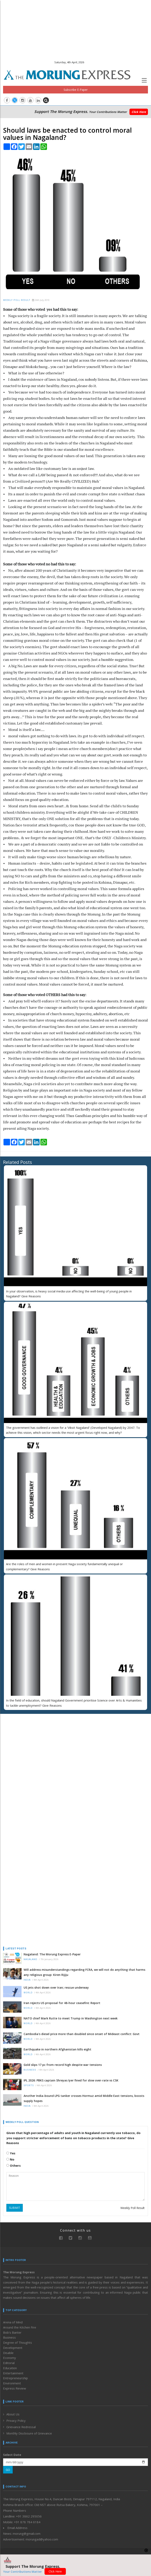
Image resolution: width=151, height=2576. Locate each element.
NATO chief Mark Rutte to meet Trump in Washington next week (71, 2018)
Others (13, 2165)
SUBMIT (14, 2208)
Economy (9, 2358)
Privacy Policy (16, 2420)
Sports (29, 2085)
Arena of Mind (13, 2322)
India (27, 1980)
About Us (12, 2414)
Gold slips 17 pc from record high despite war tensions (63, 2065)
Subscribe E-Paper (76, 90)
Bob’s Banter (12, 2332)
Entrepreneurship (15, 2378)
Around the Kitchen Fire (19, 2327)
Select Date (12, 2455)
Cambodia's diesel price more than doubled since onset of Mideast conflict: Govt (82, 2034)
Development (12, 2348)
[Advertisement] (75, 29)
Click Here (139, 112)
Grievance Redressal (21, 2427)
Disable (8, 2353)
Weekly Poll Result (16, 300)
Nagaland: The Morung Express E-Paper (52, 1954)
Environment (12, 2383)
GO (8, 2470)
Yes (10, 2153)
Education (10, 2368)
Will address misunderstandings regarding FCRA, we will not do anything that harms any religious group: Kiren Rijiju (84, 1972)
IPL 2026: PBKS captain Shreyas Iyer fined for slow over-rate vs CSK (71, 2080)
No (10, 2159)
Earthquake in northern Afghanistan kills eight (57, 2049)
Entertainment (13, 2373)
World (28, 1992)
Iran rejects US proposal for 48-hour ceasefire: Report (62, 2003)
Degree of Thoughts (17, 2342)
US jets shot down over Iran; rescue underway (56, 1987)
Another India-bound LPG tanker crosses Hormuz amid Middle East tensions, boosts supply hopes (84, 2098)
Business (30, 2070)
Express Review (14, 2388)
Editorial (9, 2363)
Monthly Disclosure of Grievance (29, 2433)
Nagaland (30, 1959)
